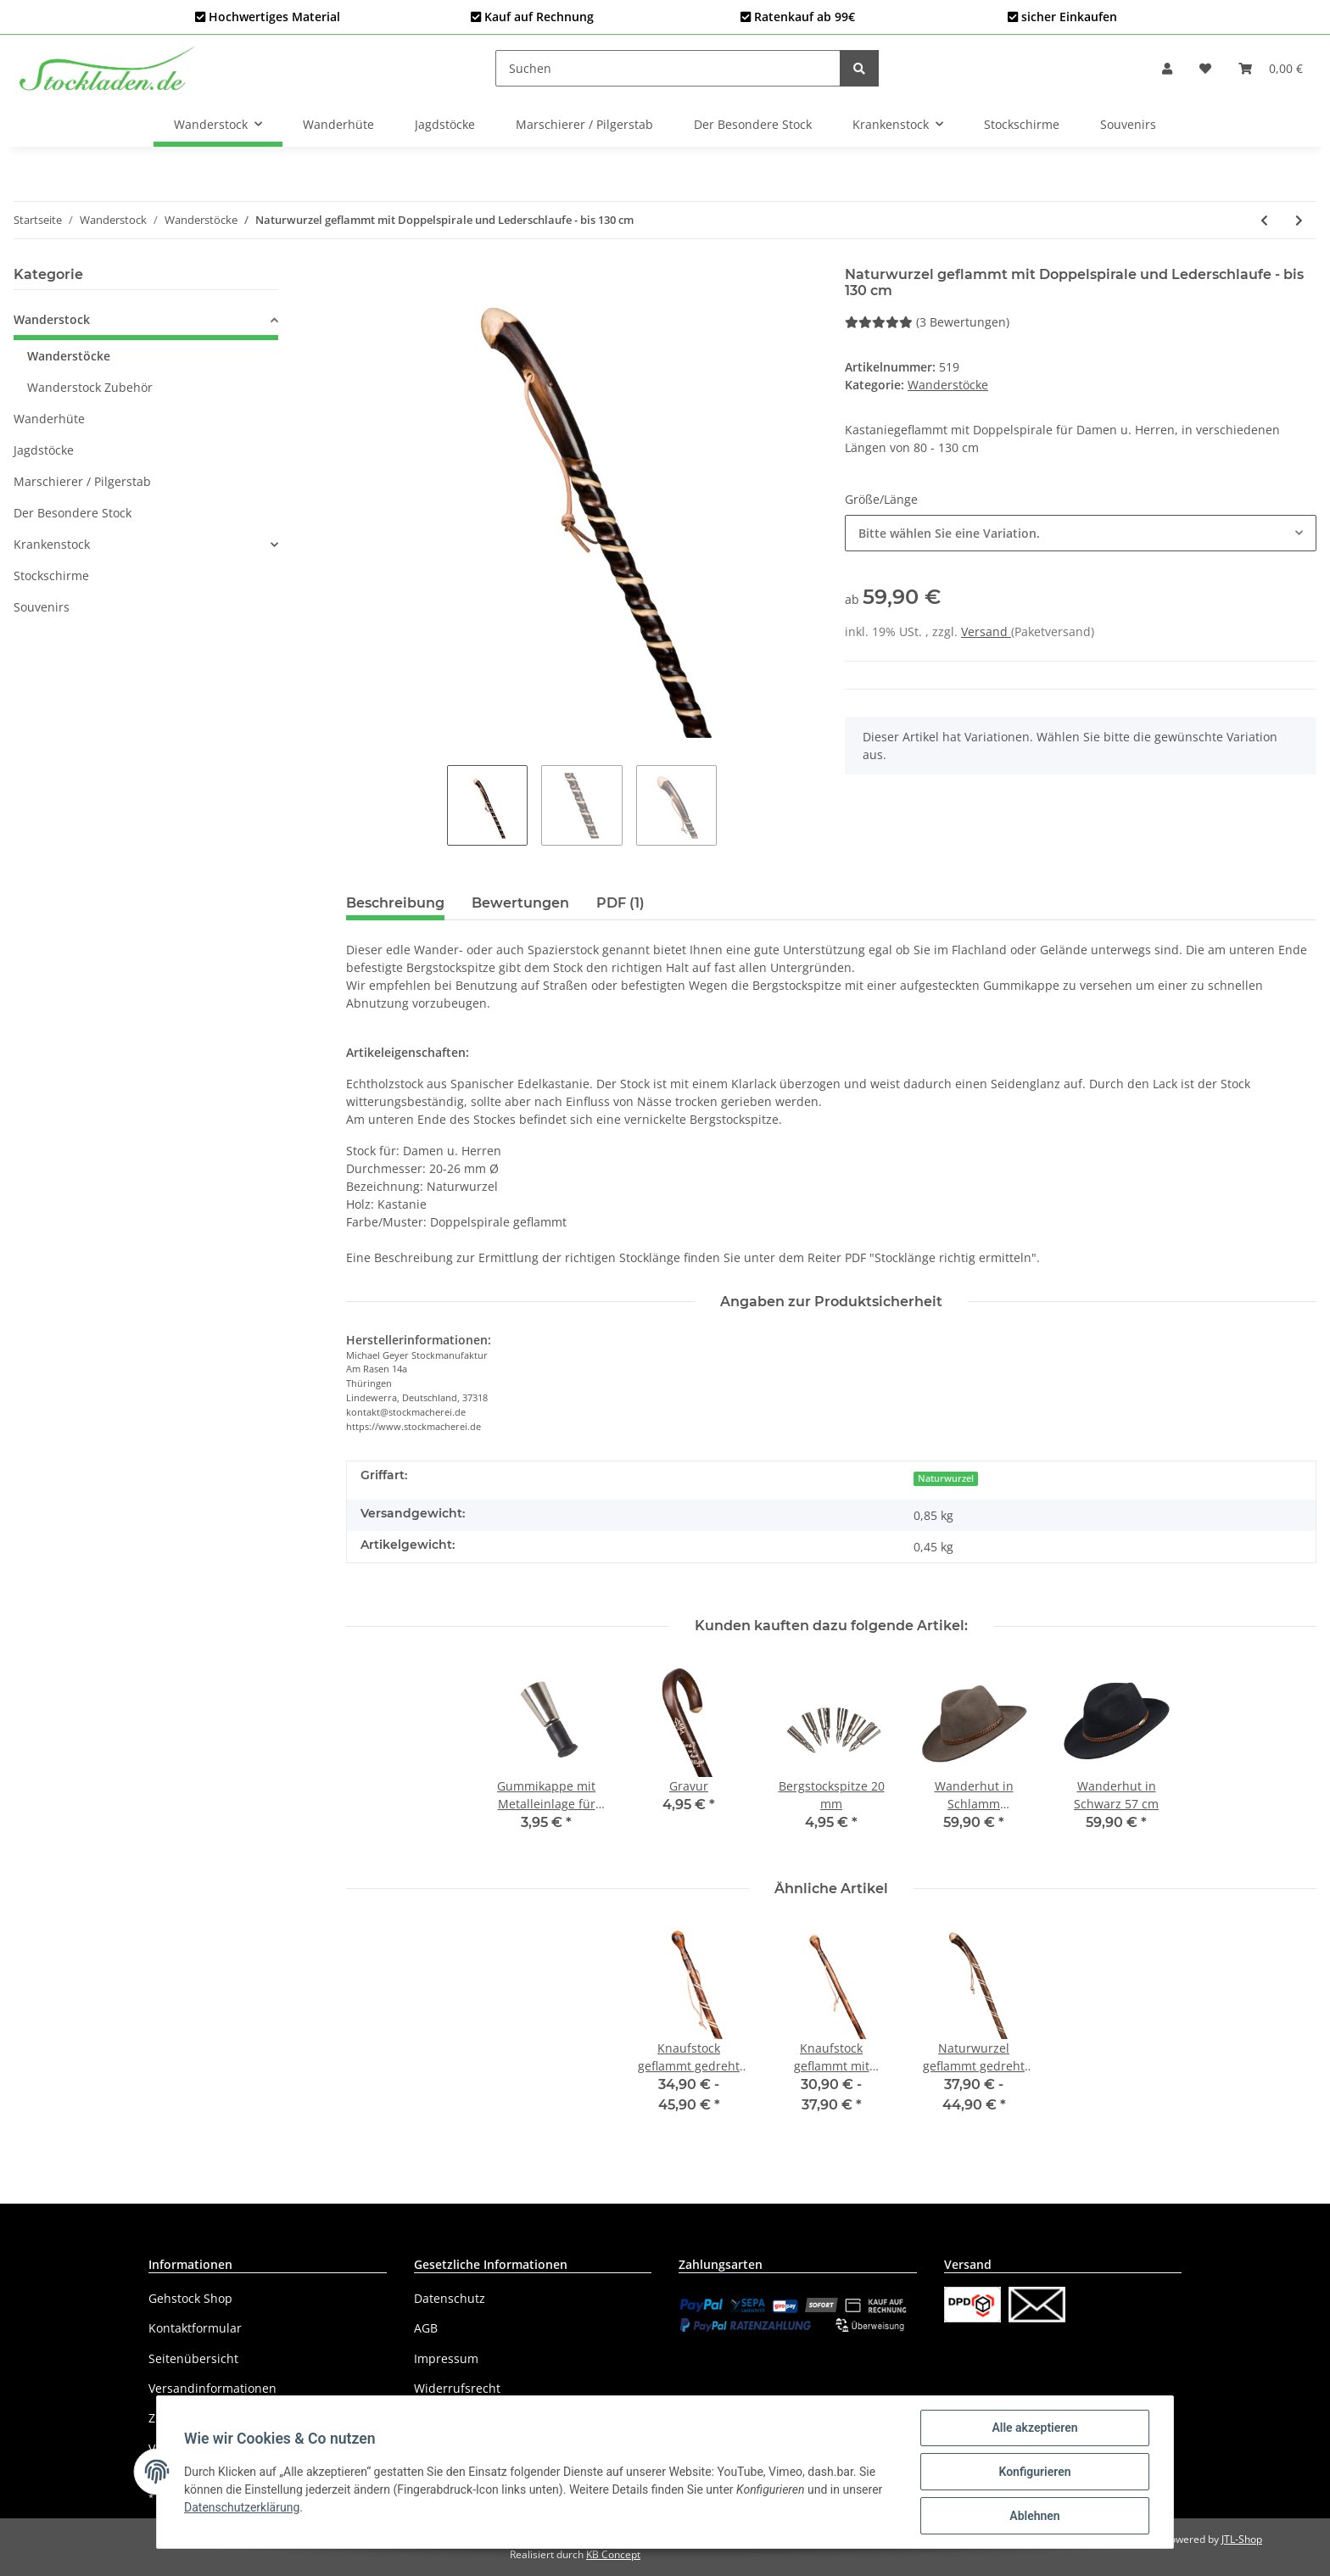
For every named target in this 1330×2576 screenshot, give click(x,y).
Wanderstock (52, 319)
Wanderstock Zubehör (90, 387)
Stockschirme (51, 575)
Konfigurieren (1034, 2471)
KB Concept (613, 2554)
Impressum (446, 2358)
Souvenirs (42, 607)
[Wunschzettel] (1205, 68)
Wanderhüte (49, 419)
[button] (1167, 68)
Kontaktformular (195, 2328)
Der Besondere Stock (72, 513)
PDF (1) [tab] (620, 903)
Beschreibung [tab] (395, 903)
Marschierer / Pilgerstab (82, 481)
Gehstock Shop (190, 2298)
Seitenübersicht (193, 2358)
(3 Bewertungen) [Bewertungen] (927, 322)
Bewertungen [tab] (520, 903)
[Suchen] (668, 68)
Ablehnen (1034, 2516)
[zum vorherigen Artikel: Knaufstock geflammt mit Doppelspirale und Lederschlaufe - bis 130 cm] (1264, 220)
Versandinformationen (212, 2388)
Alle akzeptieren (1034, 2427)
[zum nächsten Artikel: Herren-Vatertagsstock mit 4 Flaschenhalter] (1299, 220)
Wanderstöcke (948, 385)
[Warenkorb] (1270, 68)
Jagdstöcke (44, 450)
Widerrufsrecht (457, 2388)
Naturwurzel (946, 1478)
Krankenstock (52, 544)
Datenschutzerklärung (241, 2507)
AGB (426, 2328)
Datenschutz (449, 2298)
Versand (986, 631)
